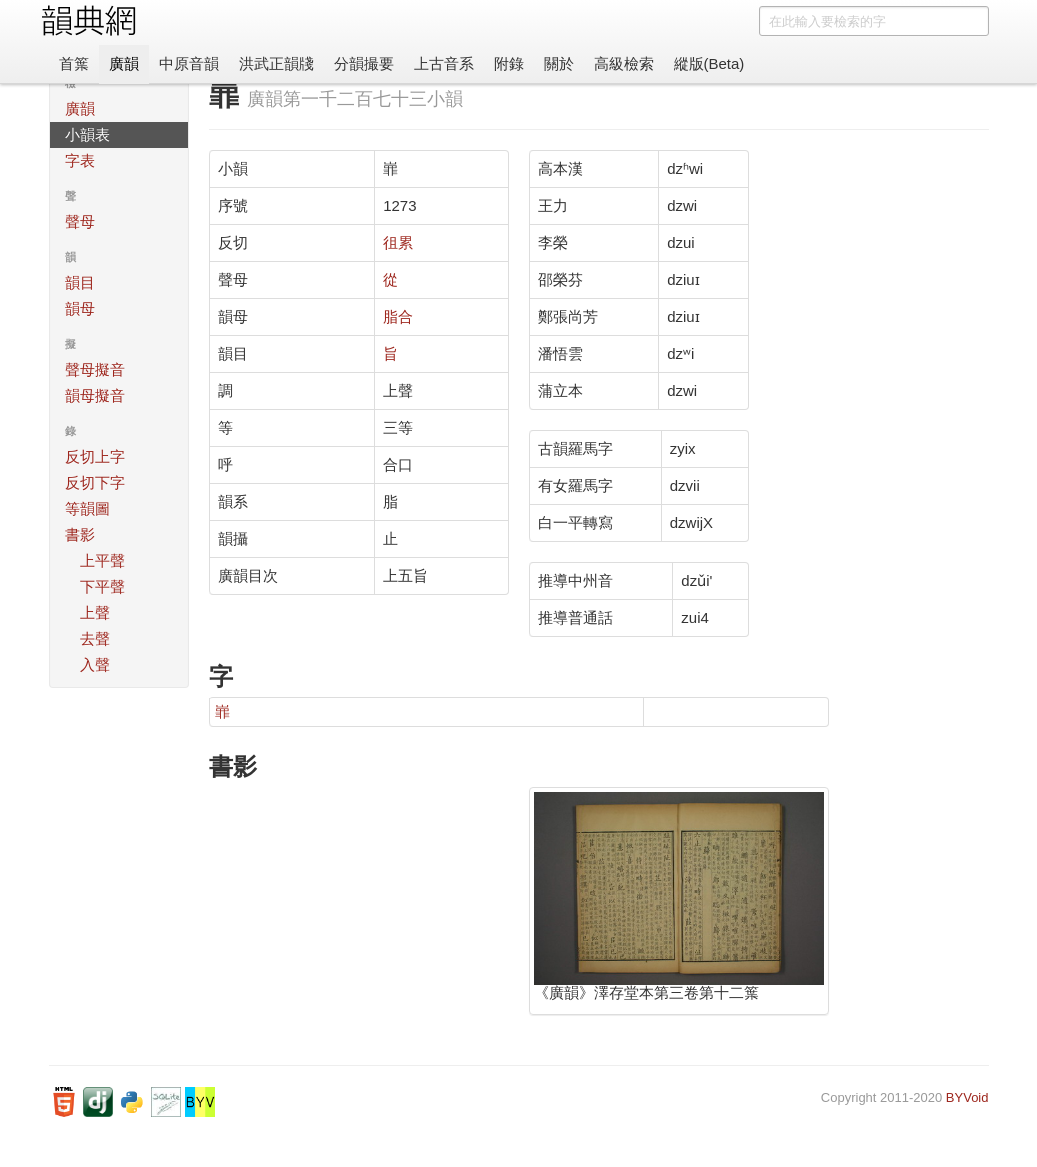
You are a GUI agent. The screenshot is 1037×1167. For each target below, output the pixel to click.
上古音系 (444, 63)
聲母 (80, 221)
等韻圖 (87, 508)
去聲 (95, 638)
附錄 (509, 63)
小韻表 (87, 134)
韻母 (80, 308)
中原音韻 (189, 63)
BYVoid (967, 1097)
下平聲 (102, 586)
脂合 (398, 316)
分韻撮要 (364, 63)
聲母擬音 (95, 369)
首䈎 (74, 63)
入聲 (95, 664)
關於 (559, 63)
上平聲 (102, 560)
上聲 (95, 612)
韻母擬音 (95, 395)
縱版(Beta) (709, 63)
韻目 (80, 282)
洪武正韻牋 (276, 63)
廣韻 (124, 63)
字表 (80, 160)
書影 (80, 534)
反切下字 (95, 482)
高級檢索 (624, 63)
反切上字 (95, 456)
